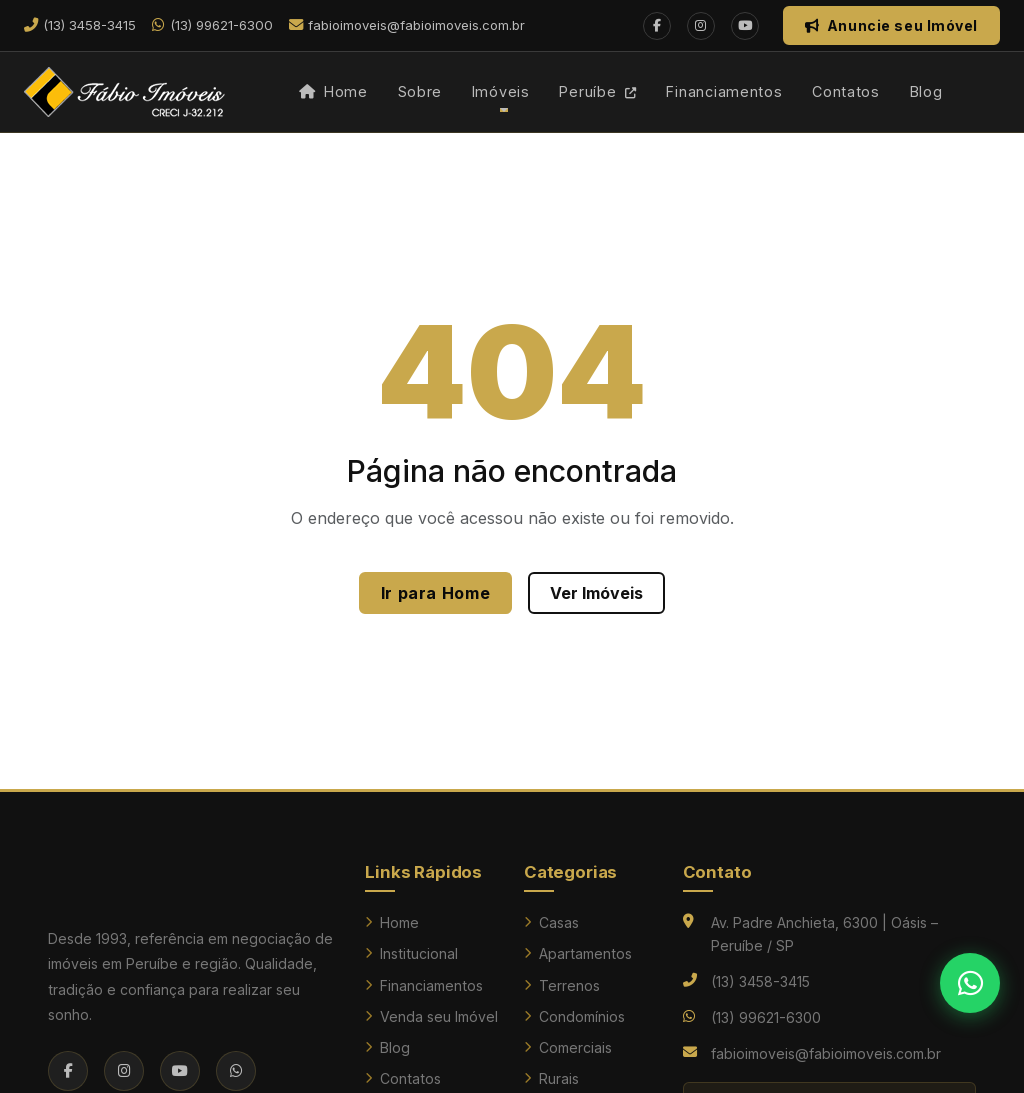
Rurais (551, 1078)
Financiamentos (724, 91)
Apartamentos (578, 953)
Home (333, 91)
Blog (926, 91)
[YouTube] (745, 26)
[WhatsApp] (236, 1071)
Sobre (420, 91)
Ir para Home (436, 593)
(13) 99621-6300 (766, 1017)
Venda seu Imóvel (431, 1016)
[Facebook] (657, 26)
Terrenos (562, 985)
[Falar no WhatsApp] (970, 983)
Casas (551, 922)
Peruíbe (598, 91)
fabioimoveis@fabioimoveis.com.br (826, 1053)
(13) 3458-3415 (760, 981)
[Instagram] (701, 26)
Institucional (411, 953)
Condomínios (574, 1016)
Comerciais (568, 1047)
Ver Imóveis (596, 593)
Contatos (846, 91)
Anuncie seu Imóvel (891, 25)
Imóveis (501, 91)
